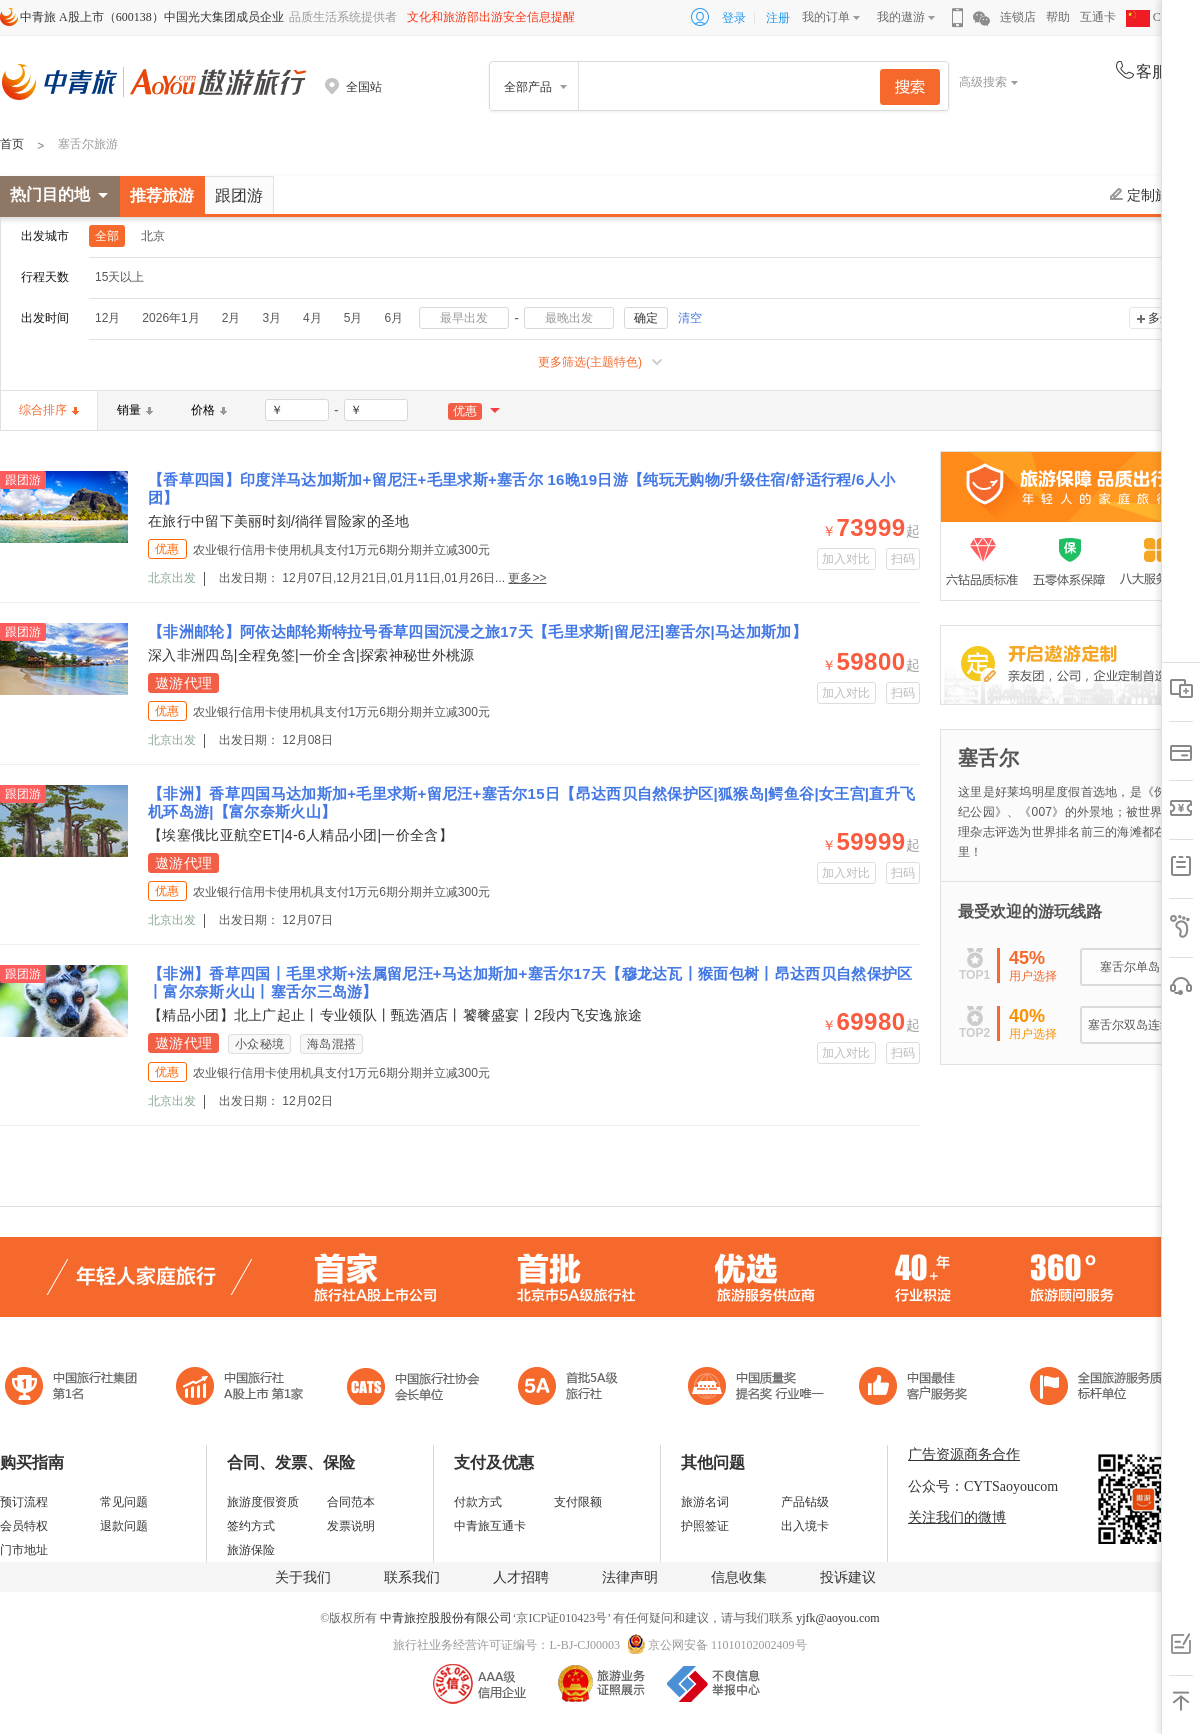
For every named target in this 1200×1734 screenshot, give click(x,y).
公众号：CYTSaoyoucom (983, 1486)
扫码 (903, 559)
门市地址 (24, 1550)
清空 (690, 318)
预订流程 (24, 1502)
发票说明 (351, 1526)
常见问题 (124, 1502)
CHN (1152, 17)
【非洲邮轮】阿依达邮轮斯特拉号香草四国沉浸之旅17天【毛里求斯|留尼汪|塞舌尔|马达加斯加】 (477, 631)
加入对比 (846, 559)
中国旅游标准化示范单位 (918, 1388)
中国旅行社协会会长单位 (413, 1388)
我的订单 (826, 17)
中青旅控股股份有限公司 (446, 1618)
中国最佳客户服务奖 (757, 1388)
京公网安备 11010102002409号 (727, 1645)
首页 (12, 144)
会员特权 (24, 1526)
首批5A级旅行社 (240, 1388)
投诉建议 (848, 1577)
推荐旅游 (162, 195)
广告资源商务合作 (964, 1454)
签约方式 (251, 1526)
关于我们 (303, 1577)
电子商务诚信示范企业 (576, 1388)
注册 (778, 18)
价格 (209, 410)
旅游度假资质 (263, 1502)
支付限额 (578, 1502)
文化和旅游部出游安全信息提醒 (491, 17)
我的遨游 (901, 17)
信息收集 (739, 1577)
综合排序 (49, 410)
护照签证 (705, 1526)
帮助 (1058, 17)
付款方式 (478, 1502)
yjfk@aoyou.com (837, 1618)
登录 (734, 18)
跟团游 (239, 195)
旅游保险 (251, 1550)
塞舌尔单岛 (1130, 967)
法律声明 (630, 1577)
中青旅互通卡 (490, 1526)
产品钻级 (805, 1502)
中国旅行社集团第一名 (74, 1388)
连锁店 (1018, 17)
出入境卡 (805, 1526)
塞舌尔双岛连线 (1130, 1025)
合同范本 (351, 1502)
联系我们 (412, 1577)
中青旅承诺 (1102, 1388)
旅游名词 (705, 1502)
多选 (1160, 318)
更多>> (527, 578)
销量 (135, 410)
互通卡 (1098, 17)
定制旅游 (1146, 195)
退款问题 (124, 1526)
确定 (646, 318)
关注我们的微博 (957, 1517)
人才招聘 (521, 1577)
